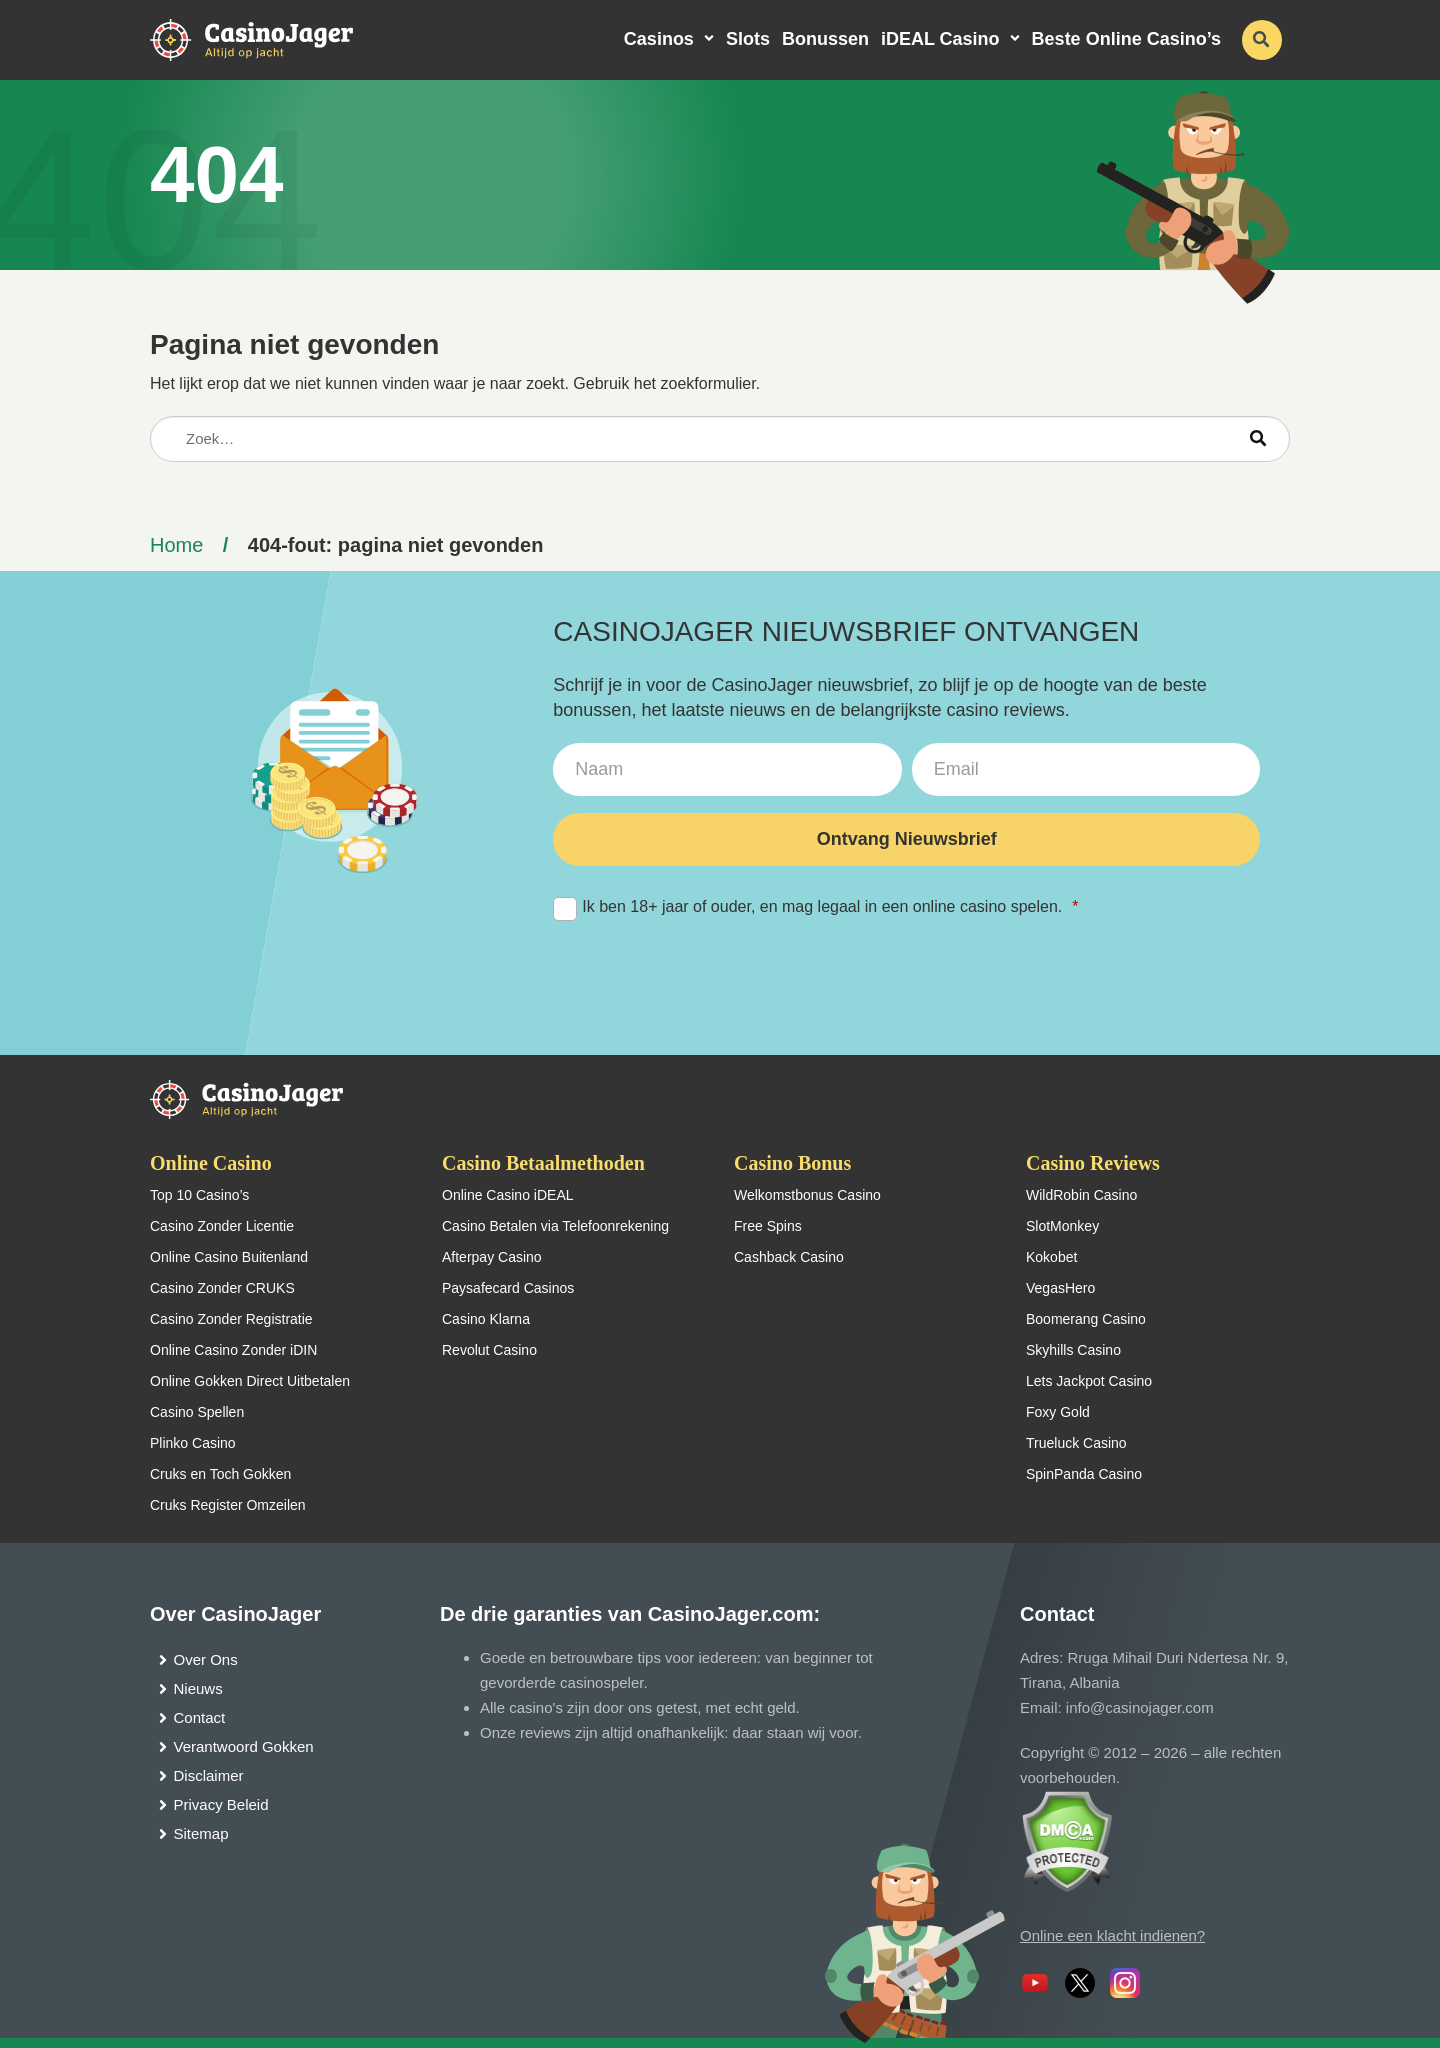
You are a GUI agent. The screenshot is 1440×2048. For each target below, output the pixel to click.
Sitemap (201, 1833)
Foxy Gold (1058, 1412)
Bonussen (825, 39)
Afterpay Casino (492, 1257)
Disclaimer (209, 1775)
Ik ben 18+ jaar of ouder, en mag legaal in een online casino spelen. (815, 907)
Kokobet (1051, 1257)
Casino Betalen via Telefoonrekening (555, 1226)
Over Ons (206, 1659)
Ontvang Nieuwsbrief (907, 839)
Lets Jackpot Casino (1089, 1381)
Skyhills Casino (1073, 1350)
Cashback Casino (789, 1257)
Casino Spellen (197, 1412)
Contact (200, 1717)
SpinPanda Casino (1084, 1474)
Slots (748, 39)
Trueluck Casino (1076, 1443)
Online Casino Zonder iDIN (233, 1350)
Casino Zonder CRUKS (222, 1288)
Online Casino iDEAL (508, 1195)
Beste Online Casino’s (1126, 39)
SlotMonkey (1062, 1226)
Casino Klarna (486, 1319)
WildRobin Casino (1081, 1195)
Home (176, 545)
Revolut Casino (489, 1350)
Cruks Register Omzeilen (228, 1505)
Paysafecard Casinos (508, 1288)
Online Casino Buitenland (229, 1257)
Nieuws (198, 1688)
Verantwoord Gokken (244, 1746)
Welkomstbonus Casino (807, 1195)
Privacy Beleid (221, 1804)
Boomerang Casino (1086, 1319)
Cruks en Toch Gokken (220, 1474)
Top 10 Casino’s (199, 1195)
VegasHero (1060, 1288)
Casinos (659, 39)
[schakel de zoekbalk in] (1262, 40)
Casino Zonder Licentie (222, 1226)
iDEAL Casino (940, 39)
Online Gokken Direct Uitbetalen (250, 1381)
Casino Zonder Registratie (231, 1319)
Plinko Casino (193, 1443)
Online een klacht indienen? (1112, 1935)
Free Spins (768, 1226)
